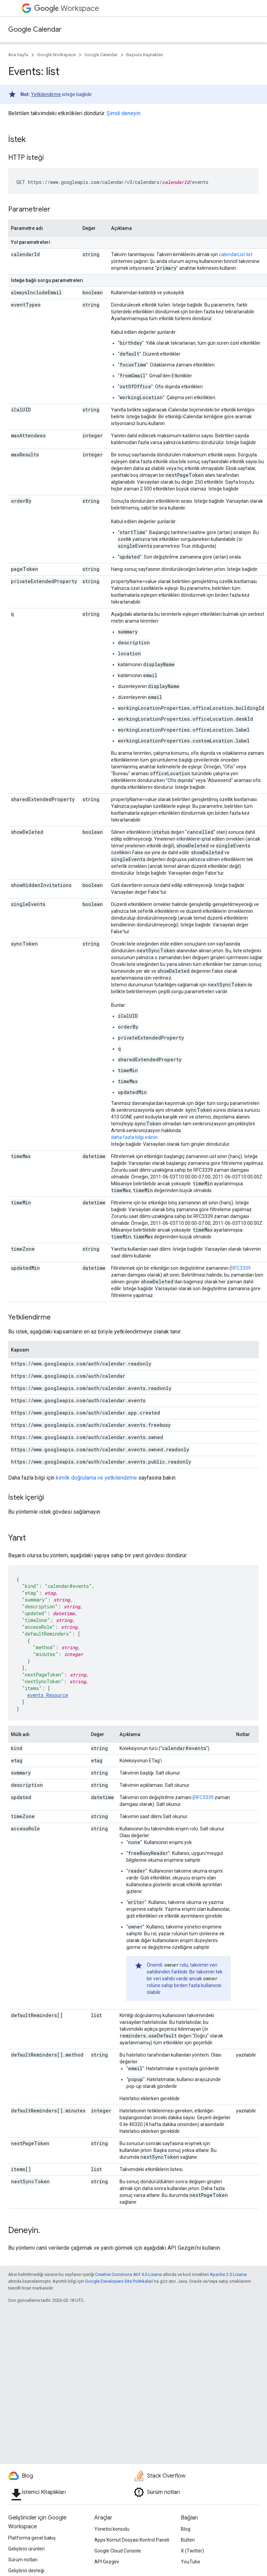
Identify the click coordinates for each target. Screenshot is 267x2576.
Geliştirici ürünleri (26, 2548)
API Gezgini (106, 2561)
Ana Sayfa (18, 54)
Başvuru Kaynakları (144, 54)
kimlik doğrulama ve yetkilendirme (96, 1477)
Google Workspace (56, 54)
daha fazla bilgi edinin (134, 1137)
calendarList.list (235, 254)
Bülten (188, 2540)
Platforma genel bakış (32, 2538)
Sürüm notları (22, 2559)
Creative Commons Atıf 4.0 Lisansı (128, 2274)
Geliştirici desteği (26, 2570)
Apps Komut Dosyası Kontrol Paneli (131, 2540)
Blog (185, 2529)
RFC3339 (241, 1268)
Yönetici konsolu (111, 2529)
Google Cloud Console (117, 2551)
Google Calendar (35, 29)
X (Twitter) (192, 2551)
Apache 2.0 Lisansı (228, 2274)
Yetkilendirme (46, 94)
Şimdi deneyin (123, 113)
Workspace (66, 8)
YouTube (190, 2561)
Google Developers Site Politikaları (119, 2281)
